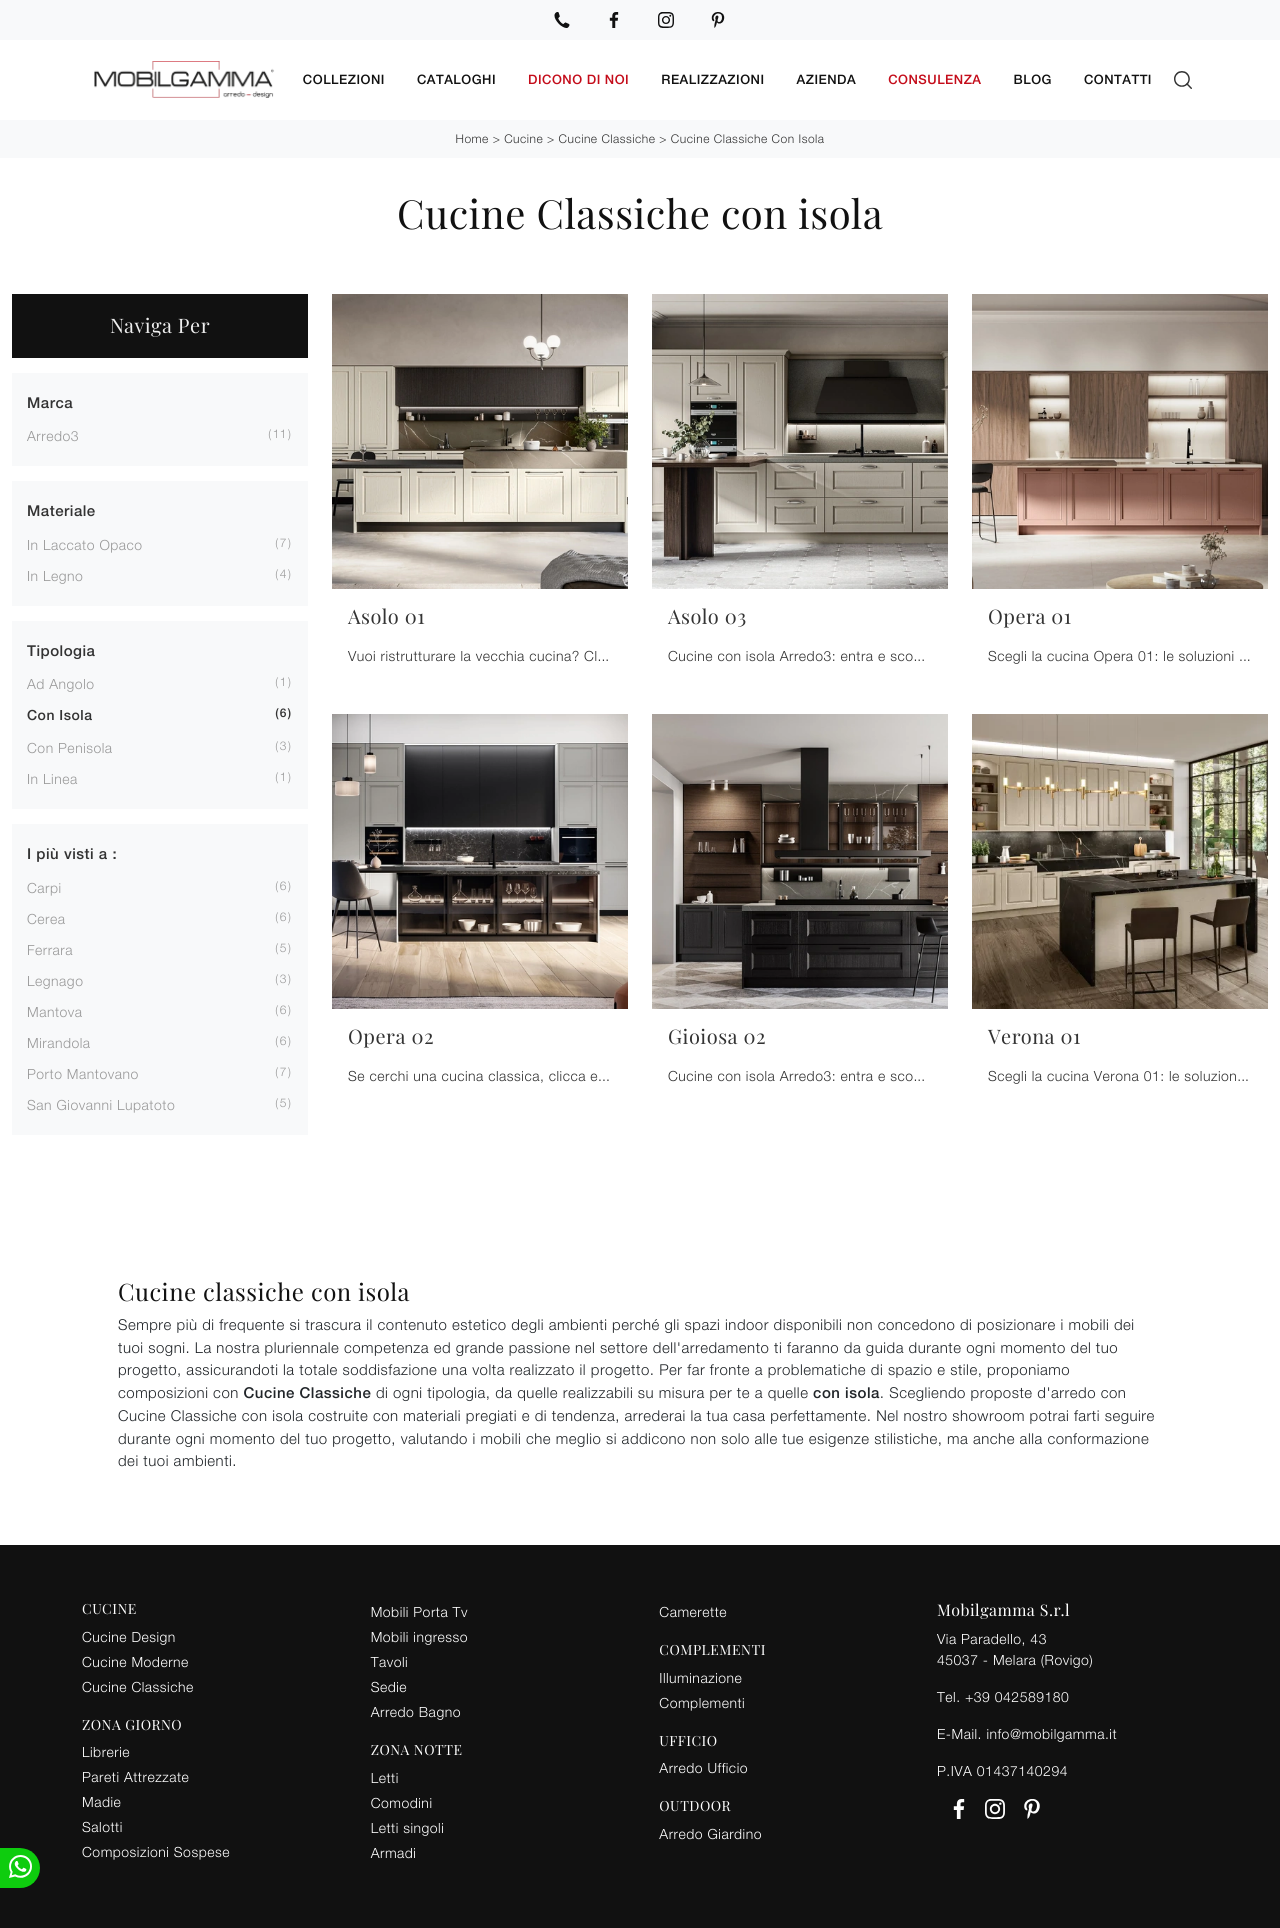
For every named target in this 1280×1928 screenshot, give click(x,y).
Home (471, 138)
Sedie (389, 1686)
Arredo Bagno (416, 1711)
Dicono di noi (578, 79)
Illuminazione (700, 1677)
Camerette (693, 1611)
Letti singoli (408, 1827)
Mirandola (59, 1042)
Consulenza (934, 79)
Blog (1033, 79)
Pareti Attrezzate (135, 1776)
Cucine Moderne (135, 1661)
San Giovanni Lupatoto (101, 1104)
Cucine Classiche (607, 138)
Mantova (55, 1011)
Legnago (55, 980)
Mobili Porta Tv (419, 1611)
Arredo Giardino (710, 1833)
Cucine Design (129, 1636)
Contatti (1118, 79)
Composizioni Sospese (156, 1851)
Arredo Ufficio (703, 1767)
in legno (55, 575)
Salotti (102, 1826)
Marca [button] (50, 403)
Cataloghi (456, 79)
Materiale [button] (61, 511)
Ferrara (50, 949)
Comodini (402, 1802)
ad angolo (61, 683)
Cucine (523, 138)
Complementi (702, 1702)
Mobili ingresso (419, 1636)
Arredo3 (53, 435)
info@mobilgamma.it (1051, 1733)
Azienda (827, 79)
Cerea (46, 918)
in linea (52, 778)
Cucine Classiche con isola (748, 138)
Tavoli (390, 1661)
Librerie (106, 1751)
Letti (385, 1777)
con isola (59, 716)
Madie (101, 1801)
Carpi (44, 887)
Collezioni (344, 79)
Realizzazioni (712, 79)
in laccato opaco (85, 544)
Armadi (394, 1852)
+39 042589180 (1017, 1696)
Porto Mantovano (83, 1073)
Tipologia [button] (61, 651)
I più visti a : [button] (72, 854)
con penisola (70, 747)
